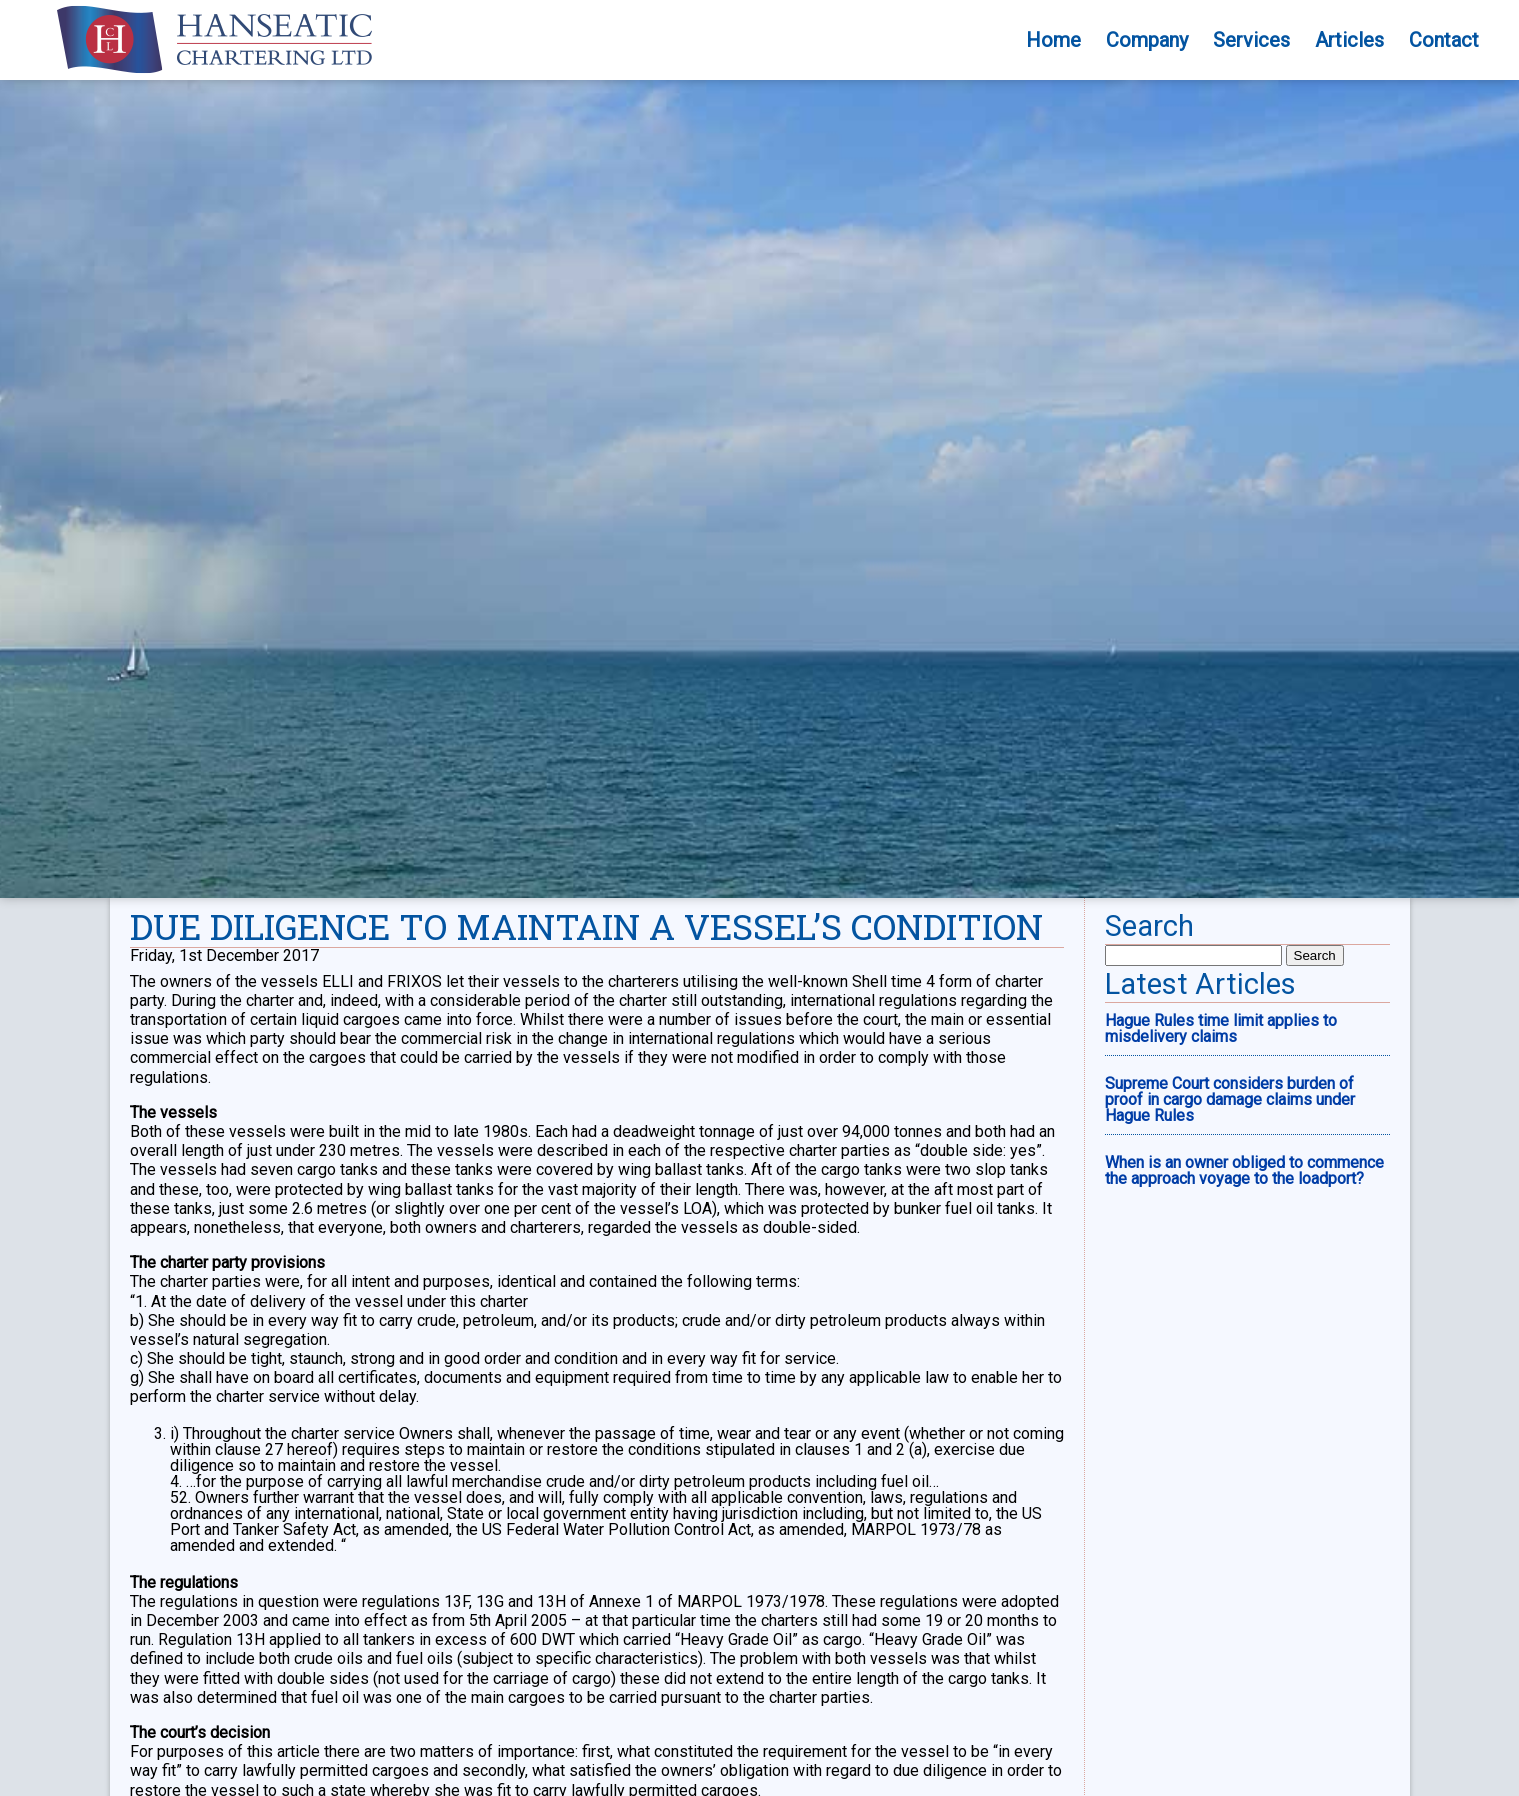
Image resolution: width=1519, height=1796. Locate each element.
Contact (1444, 40)
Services (1251, 40)
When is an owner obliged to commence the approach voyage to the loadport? (1244, 1170)
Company (1147, 40)
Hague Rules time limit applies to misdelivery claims (1221, 1028)
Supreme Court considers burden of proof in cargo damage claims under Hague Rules (1230, 1099)
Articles (1349, 40)
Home (1053, 40)
